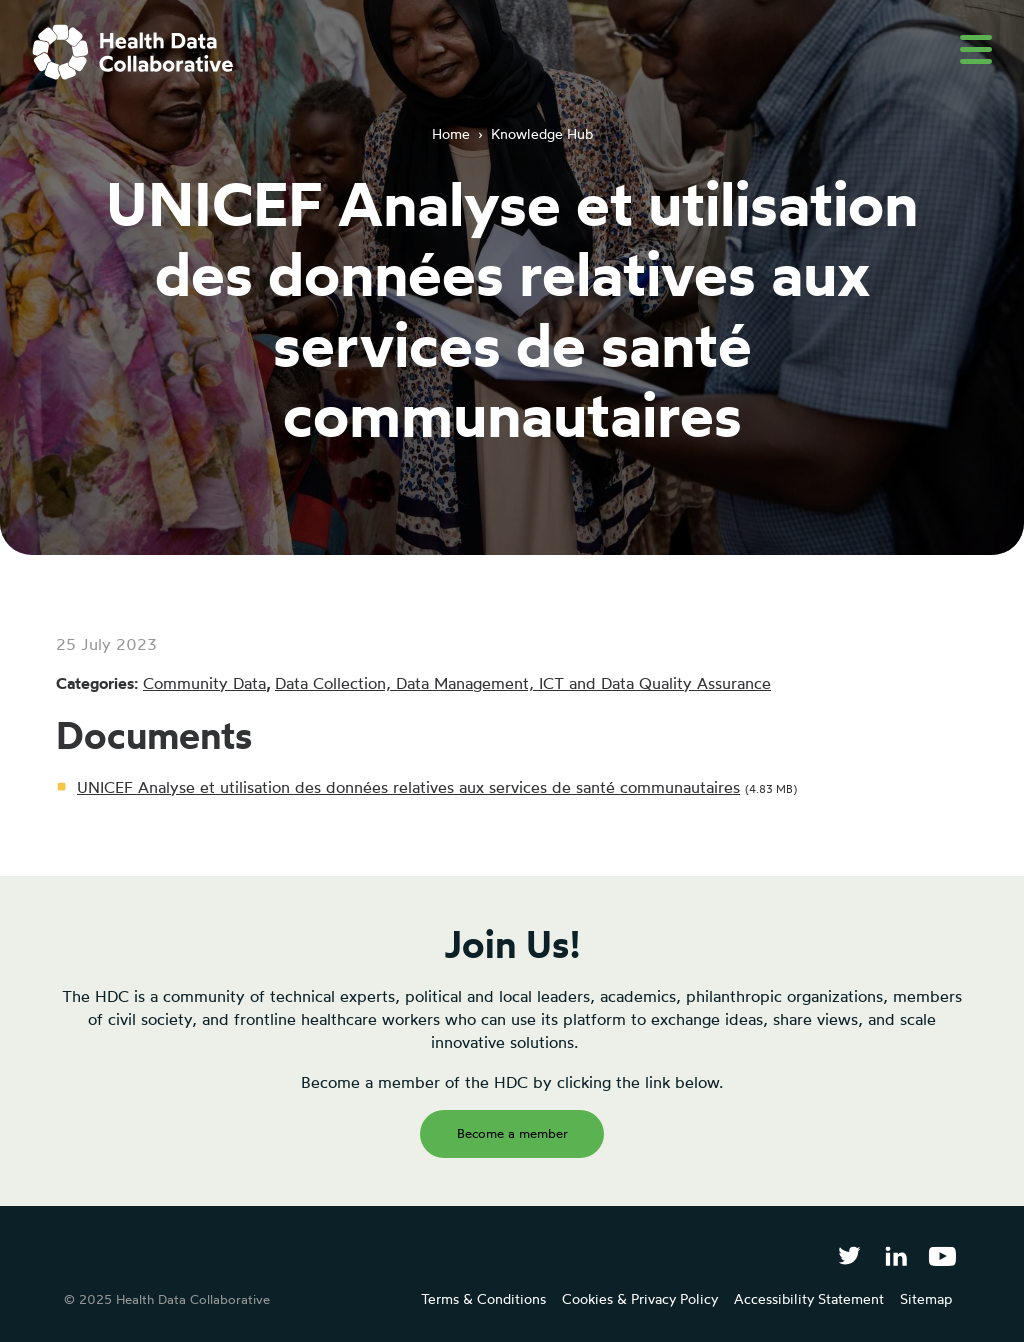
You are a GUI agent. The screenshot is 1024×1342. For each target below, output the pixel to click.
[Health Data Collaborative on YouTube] (942, 1255)
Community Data (204, 683)
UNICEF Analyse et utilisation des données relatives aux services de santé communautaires (408, 787)
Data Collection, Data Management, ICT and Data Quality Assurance (523, 683)
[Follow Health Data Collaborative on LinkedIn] (895, 1255)
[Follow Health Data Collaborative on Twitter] (849, 1255)
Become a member (512, 1133)
